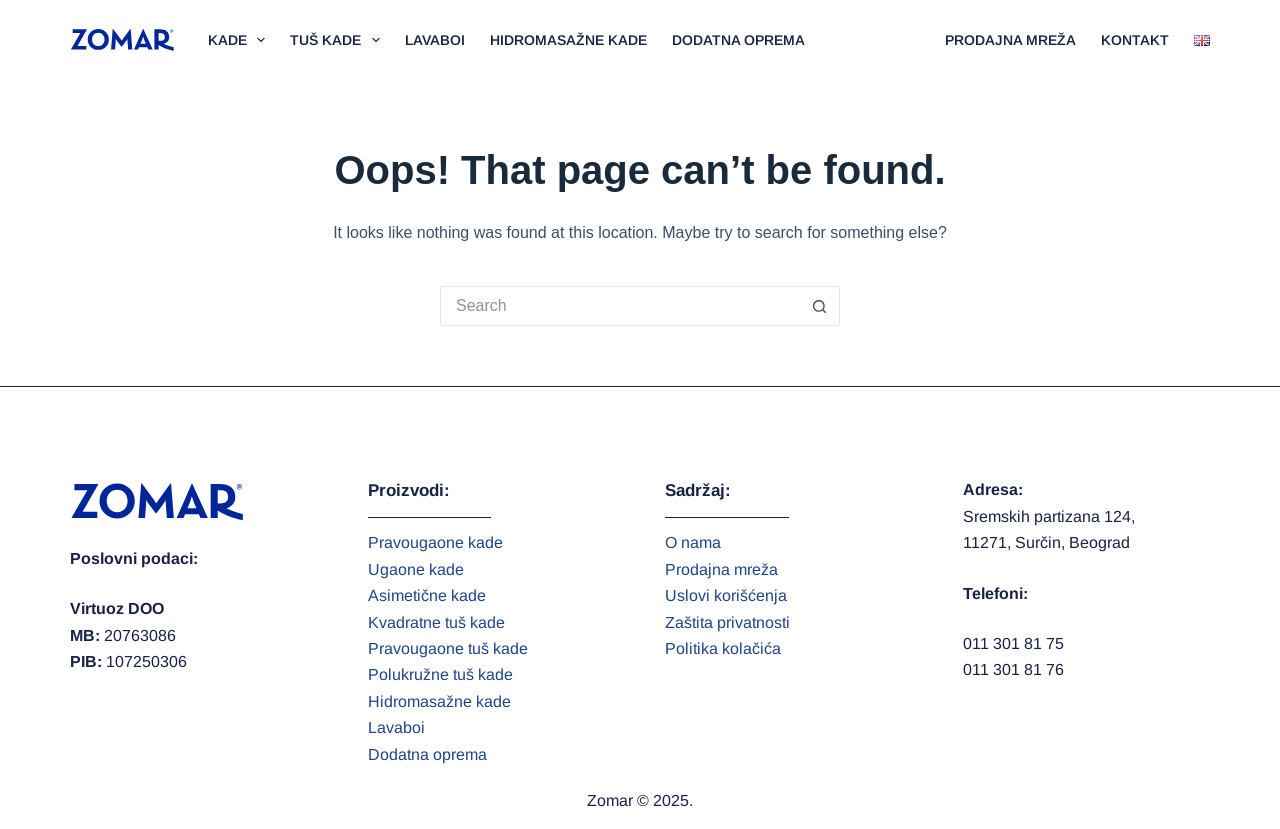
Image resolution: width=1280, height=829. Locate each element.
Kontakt (1135, 40)
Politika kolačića (723, 648)
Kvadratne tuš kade (436, 622)
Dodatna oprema (738, 40)
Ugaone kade (416, 569)
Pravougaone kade (435, 542)
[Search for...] (620, 306)
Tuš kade (339, 40)
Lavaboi (435, 40)
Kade (241, 40)
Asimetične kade (427, 595)
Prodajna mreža (1010, 40)
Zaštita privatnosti (727, 622)
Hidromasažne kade (568, 40)
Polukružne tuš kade (440, 674)
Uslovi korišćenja (726, 595)
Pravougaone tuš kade (448, 648)
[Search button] (820, 306)
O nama (693, 542)
